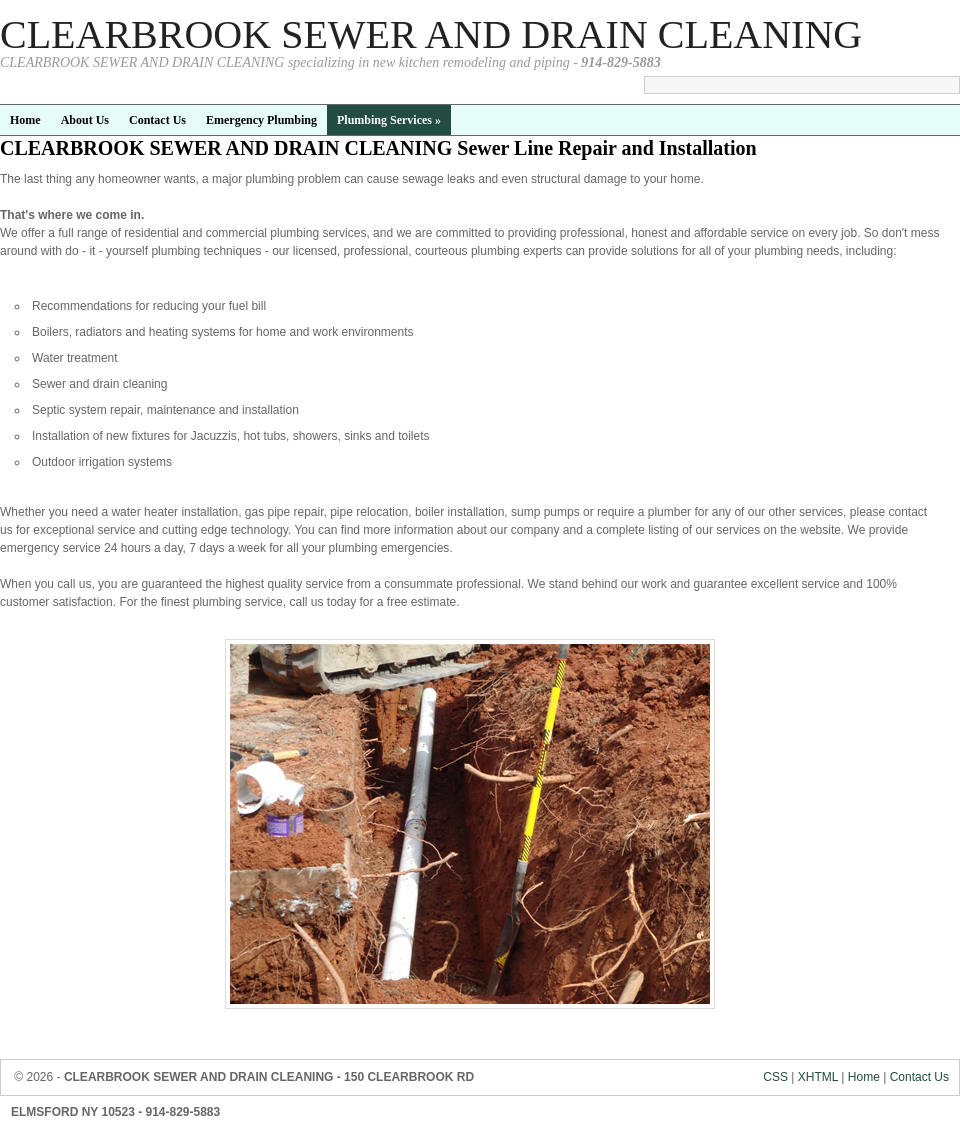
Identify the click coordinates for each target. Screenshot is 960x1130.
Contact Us (919, 1077)
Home (864, 1077)
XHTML (818, 1077)
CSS (775, 1077)
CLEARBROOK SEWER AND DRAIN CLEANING (431, 34)
